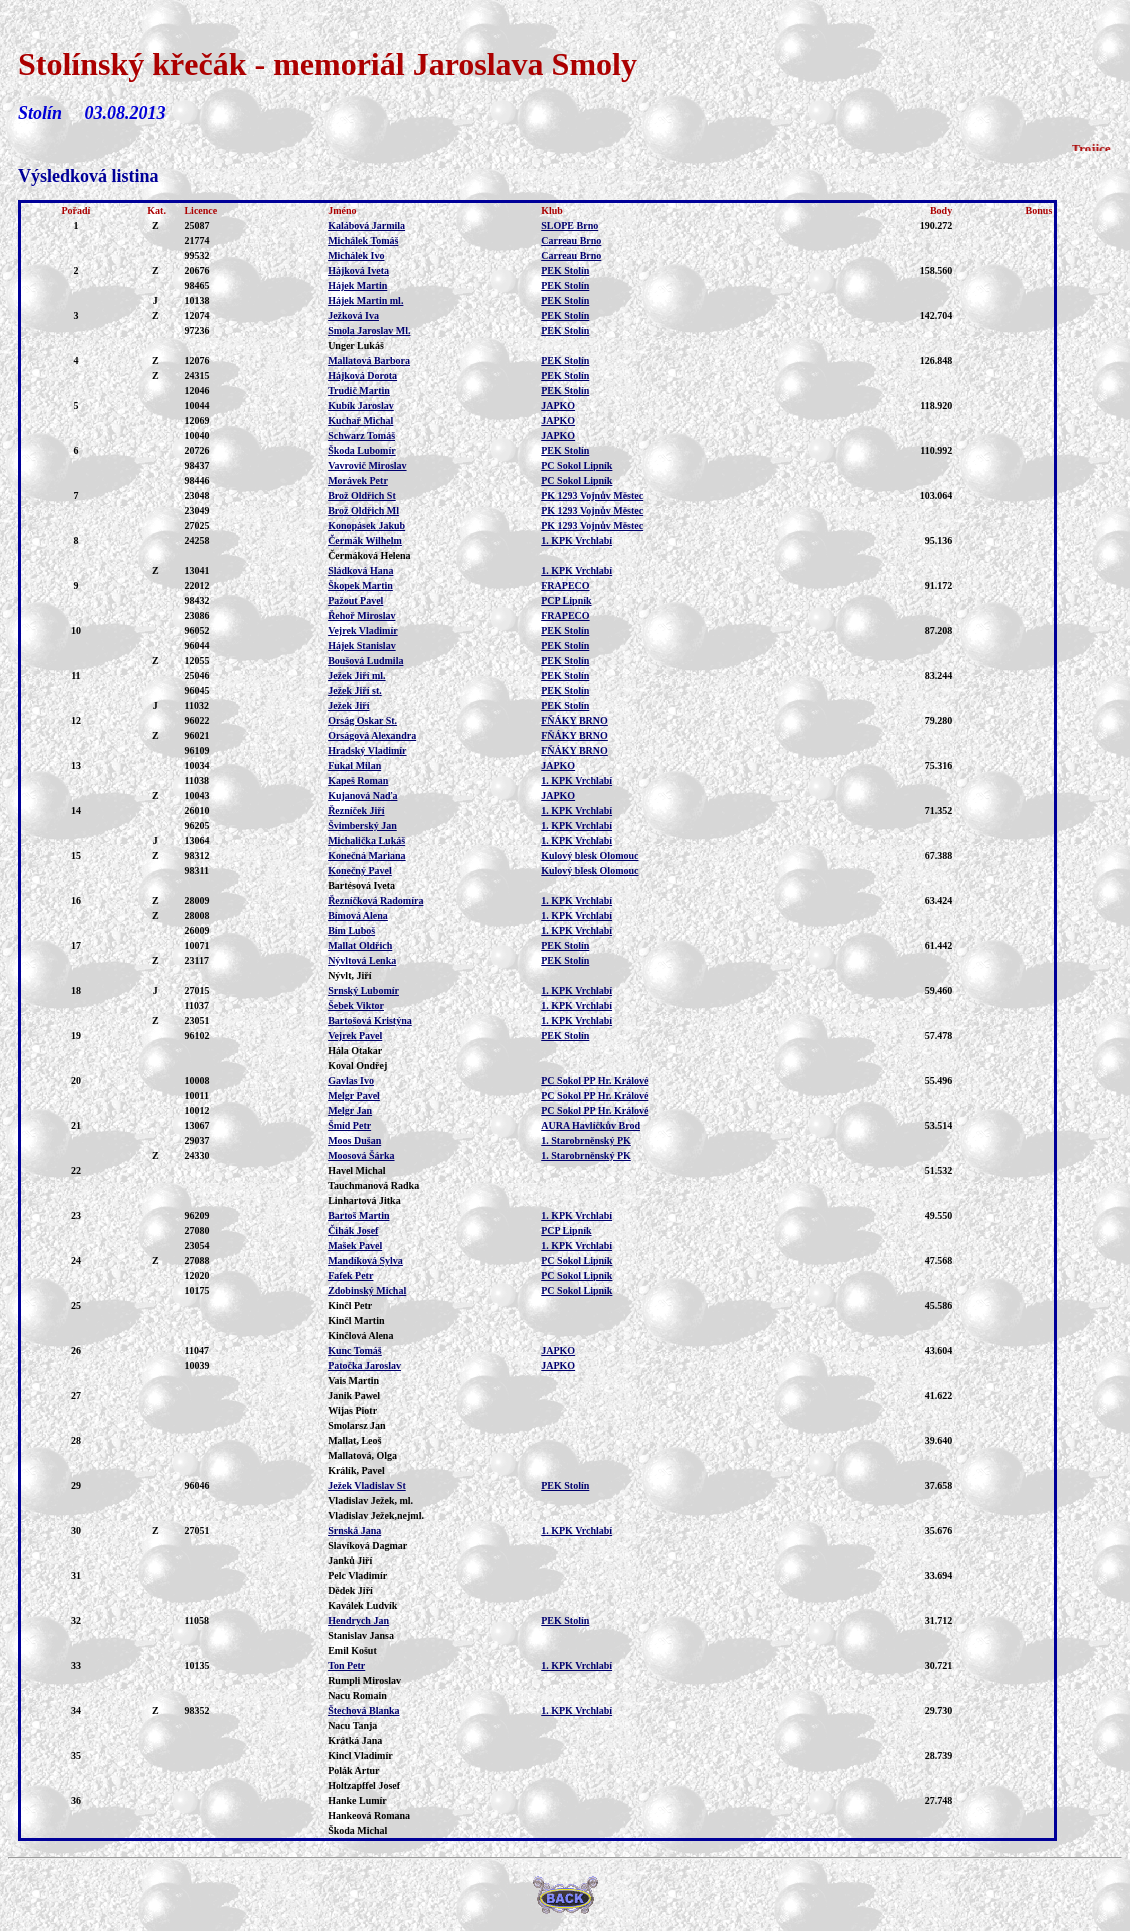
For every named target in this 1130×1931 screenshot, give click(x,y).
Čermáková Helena (369, 555)
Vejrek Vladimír (363, 630)
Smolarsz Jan (357, 1425)
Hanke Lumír (357, 1800)
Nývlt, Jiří (349, 975)
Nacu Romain (357, 1695)
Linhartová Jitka (364, 1200)
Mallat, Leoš (354, 1440)
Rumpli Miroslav (364, 1680)
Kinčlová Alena (360, 1335)
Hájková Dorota (362, 375)
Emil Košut (352, 1650)
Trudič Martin (359, 390)
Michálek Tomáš (363, 240)
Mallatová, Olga (362, 1455)
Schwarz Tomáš (361, 435)
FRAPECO (565, 585)
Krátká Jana (355, 1740)
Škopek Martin (360, 585)
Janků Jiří (350, 1560)
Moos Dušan (354, 1140)
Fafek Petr (350, 1275)
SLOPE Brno (569, 225)
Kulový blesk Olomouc (589, 855)
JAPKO (558, 405)
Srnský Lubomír (363, 990)
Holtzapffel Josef (364, 1785)
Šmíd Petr (349, 1125)
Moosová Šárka (361, 1155)
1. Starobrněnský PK (586, 1140)
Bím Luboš (351, 930)
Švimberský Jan (362, 825)
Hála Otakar (355, 1050)
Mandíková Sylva (365, 1260)
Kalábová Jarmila (366, 225)
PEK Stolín (565, 270)
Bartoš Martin (358, 1215)
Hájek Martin (357, 285)
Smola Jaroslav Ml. (369, 330)
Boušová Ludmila (365, 660)
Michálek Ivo (356, 255)
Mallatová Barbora (369, 360)
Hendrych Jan (358, 1620)
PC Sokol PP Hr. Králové (594, 1080)
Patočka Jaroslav (364, 1365)
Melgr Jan (350, 1110)
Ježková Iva (353, 315)
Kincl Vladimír (360, 1755)
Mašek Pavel (355, 1245)
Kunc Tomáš (355, 1350)
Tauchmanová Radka (373, 1185)
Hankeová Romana (369, 1815)
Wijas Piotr (352, 1410)
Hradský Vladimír (367, 750)
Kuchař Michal (360, 420)
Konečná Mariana (367, 855)
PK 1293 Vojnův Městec (592, 495)
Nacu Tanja (352, 1725)
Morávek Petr (358, 480)
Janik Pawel (354, 1395)
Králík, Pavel (356, 1470)
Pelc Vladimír (357, 1575)
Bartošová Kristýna (370, 1020)
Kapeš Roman (358, 780)
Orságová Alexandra (372, 735)
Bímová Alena (358, 915)
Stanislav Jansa (361, 1635)
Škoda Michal (357, 1830)
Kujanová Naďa (362, 795)
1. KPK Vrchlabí (576, 540)
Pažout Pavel (355, 600)
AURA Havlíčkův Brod (590, 1125)
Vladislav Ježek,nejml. (376, 1515)
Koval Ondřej (357, 1065)
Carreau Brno (571, 240)
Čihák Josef (353, 1230)
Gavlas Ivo (351, 1080)
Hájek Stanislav (362, 645)
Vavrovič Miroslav (367, 465)
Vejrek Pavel (355, 1035)
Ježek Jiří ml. (356, 675)
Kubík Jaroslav (361, 405)
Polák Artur (353, 1770)
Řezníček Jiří (356, 810)
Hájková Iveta (358, 270)
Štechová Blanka (363, 1710)
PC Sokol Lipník (576, 465)
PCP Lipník (566, 600)
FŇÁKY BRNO (574, 720)
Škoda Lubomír (362, 450)
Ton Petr (346, 1665)
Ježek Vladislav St (367, 1485)
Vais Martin (353, 1380)
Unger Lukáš (356, 345)
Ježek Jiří (348, 705)
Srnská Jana (354, 1530)
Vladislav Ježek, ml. (370, 1500)
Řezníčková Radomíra (375, 900)
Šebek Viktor (356, 1005)
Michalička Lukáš (366, 840)
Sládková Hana (360, 570)
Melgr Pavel (354, 1095)
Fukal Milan (354, 765)
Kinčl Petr (350, 1305)
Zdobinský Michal (367, 1290)
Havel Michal (357, 1170)
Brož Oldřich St (362, 495)
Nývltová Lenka (362, 960)
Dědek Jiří (350, 1590)
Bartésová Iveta (361, 885)
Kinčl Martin (356, 1320)
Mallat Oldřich (360, 945)
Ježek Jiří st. (355, 690)
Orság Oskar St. (362, 720)
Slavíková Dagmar (367, 1545)
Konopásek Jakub (366, 525)
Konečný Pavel (360, 870)
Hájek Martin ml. (365, 300)
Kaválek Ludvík (362, 1605)
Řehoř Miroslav (361, 615)
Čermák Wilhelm (365, 540)
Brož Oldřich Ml (363, 510)
